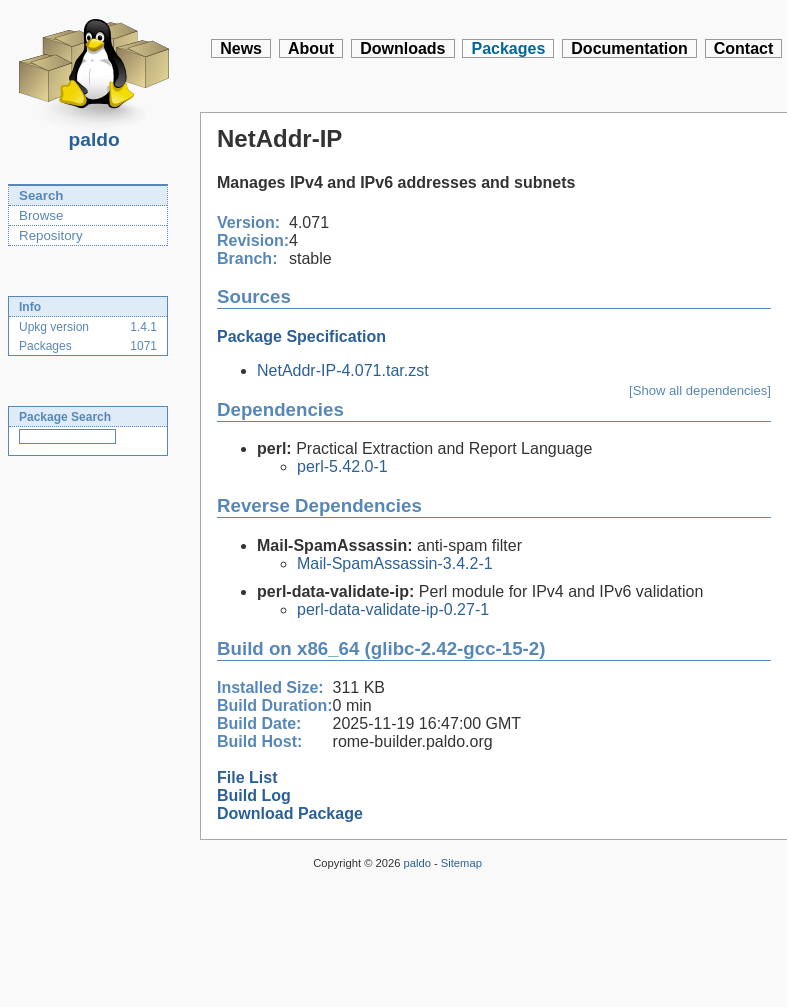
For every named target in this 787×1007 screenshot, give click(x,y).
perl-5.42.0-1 (342, 466)
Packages (508, 48)
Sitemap (461, 863)
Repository (51, 235)
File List (247, 777)
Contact (744, 48)
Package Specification (301, 336)
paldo (94, 134)
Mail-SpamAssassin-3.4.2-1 (395, 563)
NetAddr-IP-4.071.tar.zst (343, 370)
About (311, 48)
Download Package (290, 813)
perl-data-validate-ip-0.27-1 (393, 609)
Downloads (402, 48)
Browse (41, 215)
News (241, 48)
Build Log (254, 795)
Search (41, 195)
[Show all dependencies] (700, 390)
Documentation (629, 48)
